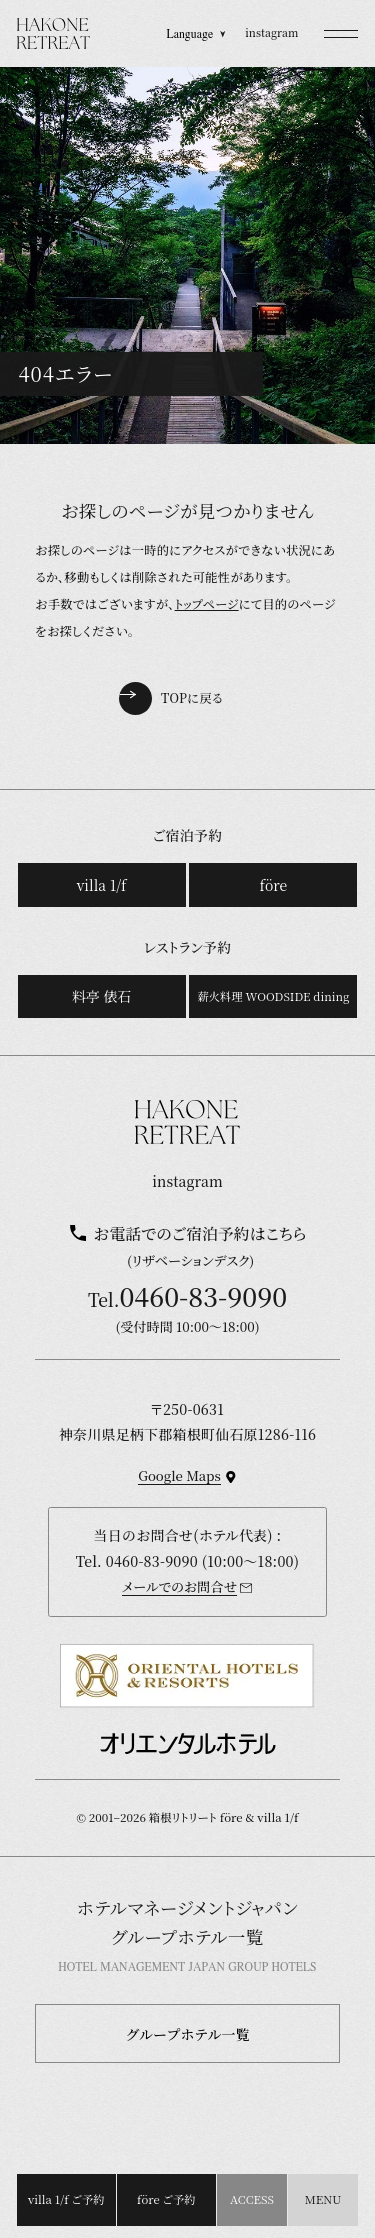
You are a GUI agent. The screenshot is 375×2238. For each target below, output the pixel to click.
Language (196, 33)
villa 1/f (102, 885)
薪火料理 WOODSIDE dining (273, 996)
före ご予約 (166, 2199)
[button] (341, 33)
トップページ (207, 604)
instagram (271, 32)
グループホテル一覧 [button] (188, 2034)
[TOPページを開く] (53, 33)
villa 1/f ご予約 (66, 2199)
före (274, 885)
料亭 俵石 (101, 996)
